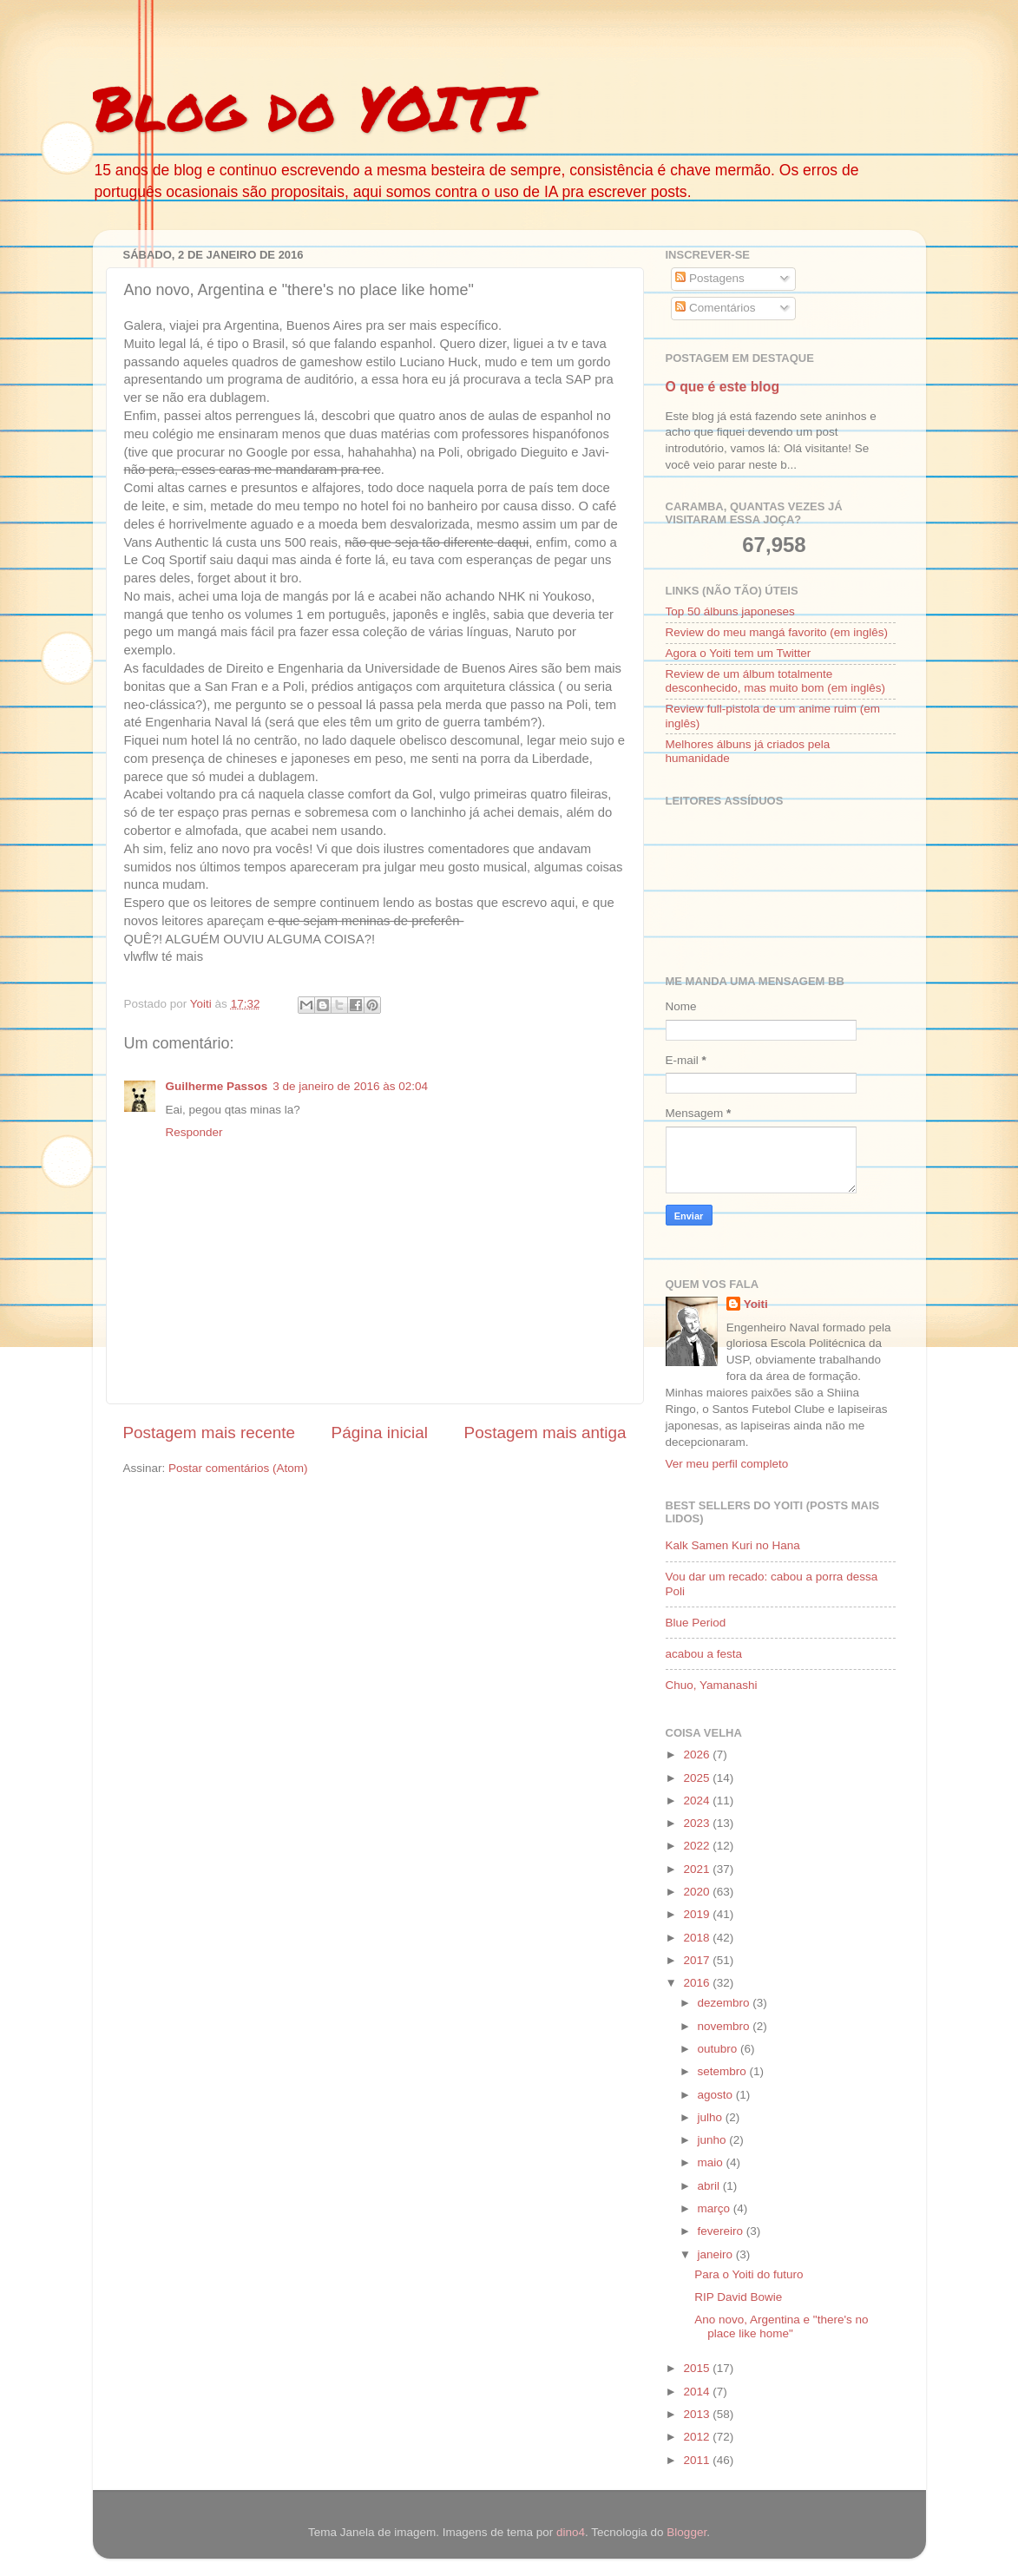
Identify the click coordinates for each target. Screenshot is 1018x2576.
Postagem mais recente (209, 1432)
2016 (698, 1982)
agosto (717, 2094)
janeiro (717, 2254)
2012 (698, 2436)
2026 (698, 1754)
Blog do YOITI (311, 106)
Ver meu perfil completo (727, 1463)
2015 (698, 2368)
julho (712, 2117)
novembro (725, 2026)
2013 (698, 2414)
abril (710, 2185)
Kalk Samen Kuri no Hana (733, 1545)
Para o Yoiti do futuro (748, 2274)
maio (712, 2162)
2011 (698, 2460)
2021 (698, 1869)
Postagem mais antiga (545, 1432)
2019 (698, 1914)
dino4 (570, 2532)
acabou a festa (704, 1653)
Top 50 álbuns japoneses (730, 611)
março (715, 2208)
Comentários (715, 307)
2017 (698, 1960)
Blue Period (696, 1622)
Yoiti (756, 1304)
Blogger (686, 2532)
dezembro (725, 2002)
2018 (698, 1937)
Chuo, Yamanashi (712, 1685)
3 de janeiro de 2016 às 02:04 (350, 1086)
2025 (698, 1777)
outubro (719, 2048)
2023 (698, 1823)
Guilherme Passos (217, 1086)
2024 (698, 1800)
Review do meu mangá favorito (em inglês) (777, 632)
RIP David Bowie (738, 2296)
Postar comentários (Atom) (238, 1468)
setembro (724, 2071)
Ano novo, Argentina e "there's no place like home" (781, 2326)
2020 (698, 1891)
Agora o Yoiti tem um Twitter (738, 653)
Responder (194, 1132)
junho (714, 2139)
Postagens (710, 278)
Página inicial (380, 1432)
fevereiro (722, 2231)
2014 (698, 2391)
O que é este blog (723, 386)
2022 (698, 1845)
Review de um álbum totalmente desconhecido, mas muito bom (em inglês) (776, 680)
